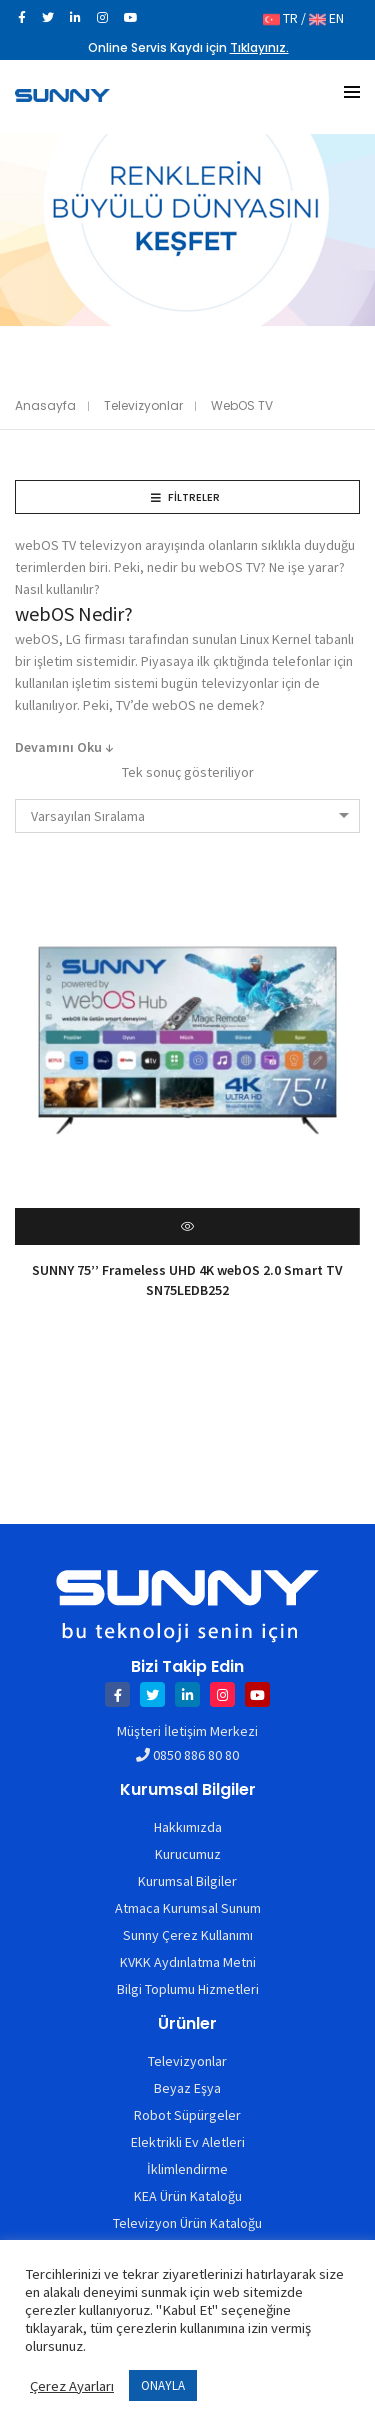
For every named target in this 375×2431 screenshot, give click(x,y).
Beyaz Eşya (187, 2088)
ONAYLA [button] (163, 2385)
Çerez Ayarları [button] (72, 2386)
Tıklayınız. (259, 47)
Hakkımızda (188, 1827)
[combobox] (187, 816)
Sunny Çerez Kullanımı (188, 1935)
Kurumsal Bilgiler (187, 1881)
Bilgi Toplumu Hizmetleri (188, 1989)
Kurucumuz (188, 1854)
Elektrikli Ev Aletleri (188, 2142)
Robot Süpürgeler (187, 2115)
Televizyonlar (143, 405)
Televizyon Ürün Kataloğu (187, 2223)
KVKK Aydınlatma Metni (188, 1962)
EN (326, 18)
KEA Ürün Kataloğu (188, 2196)
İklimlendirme (187, 2169)
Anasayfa (45, 405)
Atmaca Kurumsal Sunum (188, 1908)
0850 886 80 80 (196, 1755)
